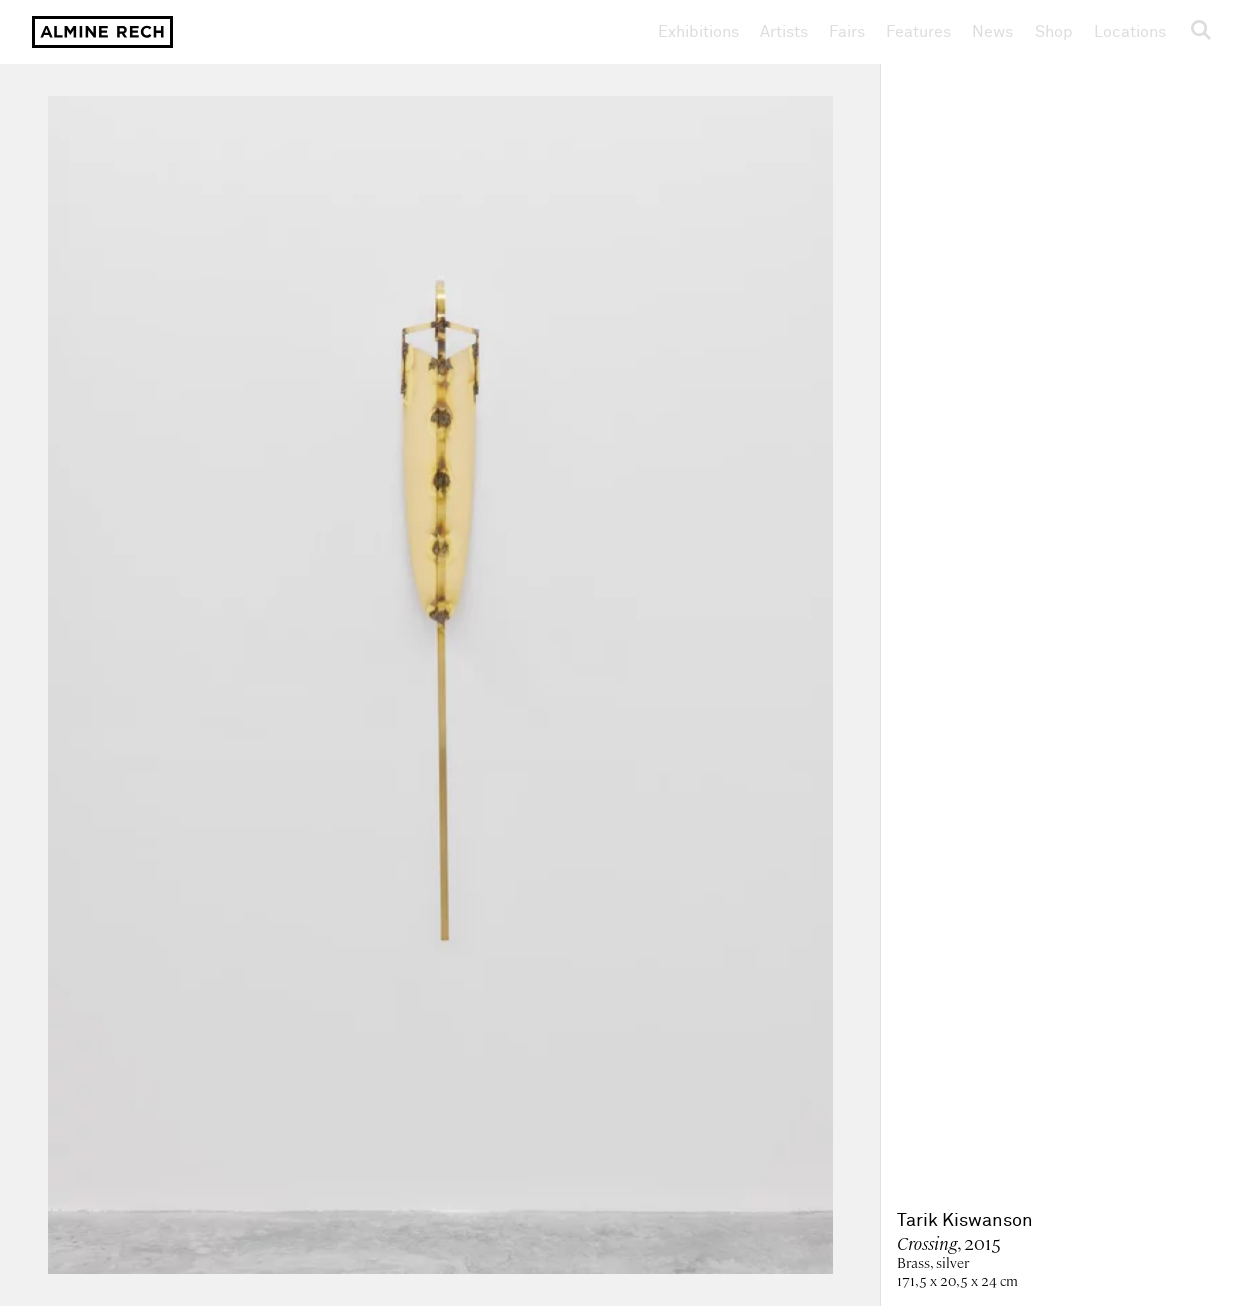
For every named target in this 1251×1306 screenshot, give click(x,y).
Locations (1130, 32)
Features (918, 32)
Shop (1054, 31)
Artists (784, 32)
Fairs (847, 32)
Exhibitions (698, 32)
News (992, 32)
